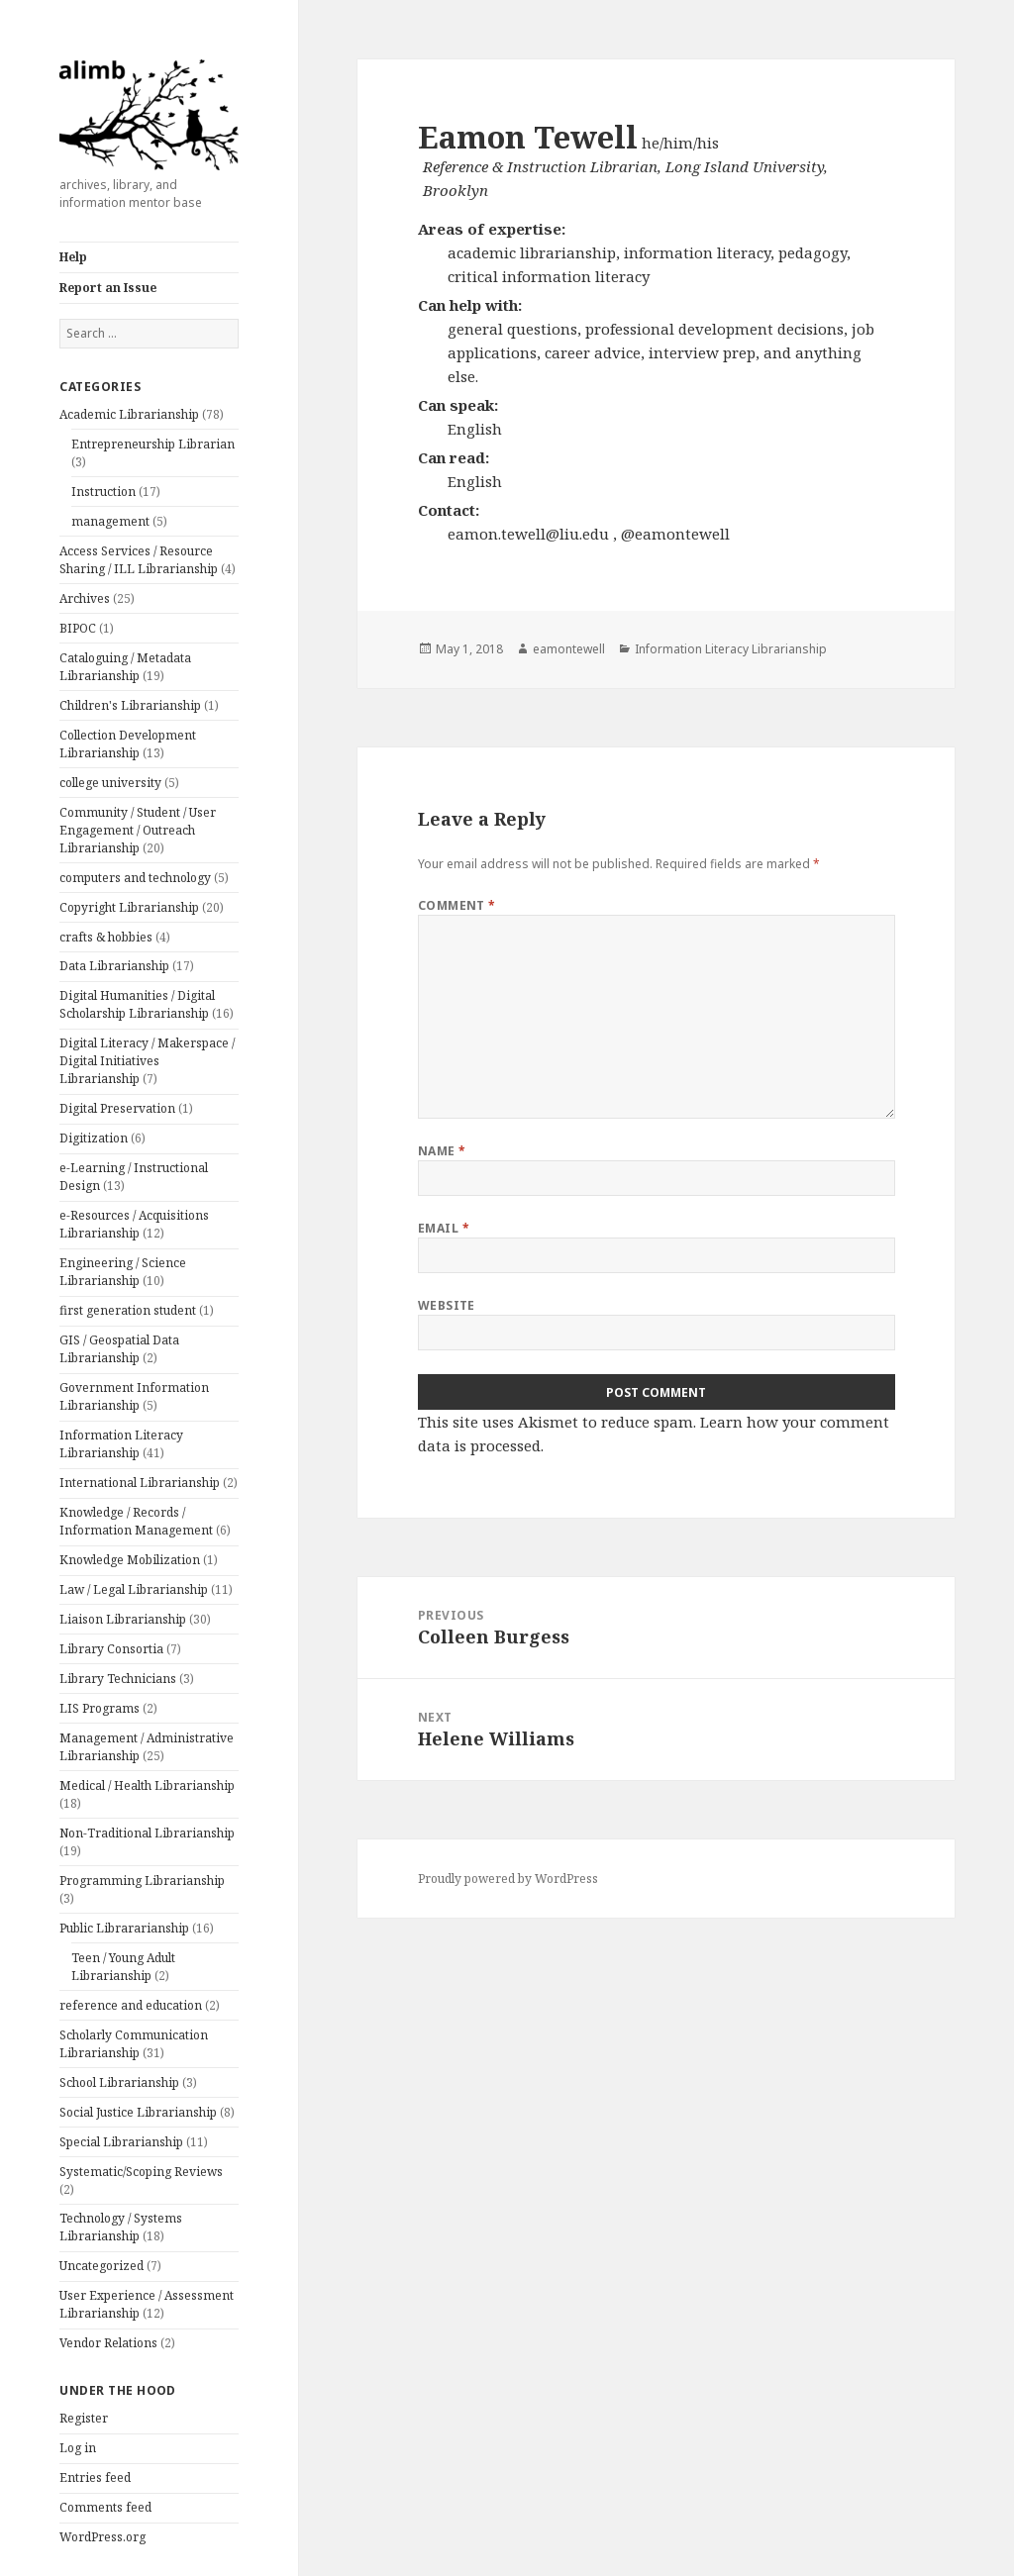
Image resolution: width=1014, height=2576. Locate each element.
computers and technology (135, 877)
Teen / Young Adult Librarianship (123, 1966)
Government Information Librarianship (134, 1396)
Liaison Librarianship (122, 1619)
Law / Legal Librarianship (133, 1589)
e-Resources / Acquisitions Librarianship (134, 1224)
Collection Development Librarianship (127, 744)
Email (443, 1228)
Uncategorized (101, 2265)
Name (442, 1150)
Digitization (93, 1138)
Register (83, 2418)
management (110, 521)
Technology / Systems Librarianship (120, 2227)
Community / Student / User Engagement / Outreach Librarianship (137, 830)
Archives (84, 598)
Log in (77, 2447)
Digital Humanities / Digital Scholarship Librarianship (137, 1004)
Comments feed (105, 2507)
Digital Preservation (117, 1108)
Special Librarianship (121, 2141)
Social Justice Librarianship (138, 2112)
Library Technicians (117, 1678)
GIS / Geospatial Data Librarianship (119, 1349)
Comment (457, 905)
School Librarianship (119, 2082)
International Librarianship (139, 1482)
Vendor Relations (108, 2342)
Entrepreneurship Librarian (153, 444)
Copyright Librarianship (129, 907)
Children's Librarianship (130, 705)
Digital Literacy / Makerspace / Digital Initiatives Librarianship (147, 1061)
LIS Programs (99, 1708)
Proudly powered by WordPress (508, 1878)
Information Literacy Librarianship (121, 1444)
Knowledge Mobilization (129, 1559)
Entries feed (95, 2477)
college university (110, 782)
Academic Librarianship (129, 414)
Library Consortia (111, 1648)
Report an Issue (107, 287)
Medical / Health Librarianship (147, 1785)
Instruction (103, 491)
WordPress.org (102, 2536)
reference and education (130, 2005)
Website (446, 1305)
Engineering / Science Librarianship (122, 1271)
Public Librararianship (124, 1928)
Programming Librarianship (142, 1880)
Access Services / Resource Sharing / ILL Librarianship (138, 560)
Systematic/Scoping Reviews (141, 2171)
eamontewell (569, 649)
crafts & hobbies (105, 937)
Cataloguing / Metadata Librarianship (125, 666)
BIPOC (77, 628)
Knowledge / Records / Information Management (136, 1521)
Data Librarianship (114, 965)
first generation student (127, 1310)
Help (73, 256)
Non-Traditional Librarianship (147, 1833)
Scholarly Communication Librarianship (133, 2044)
